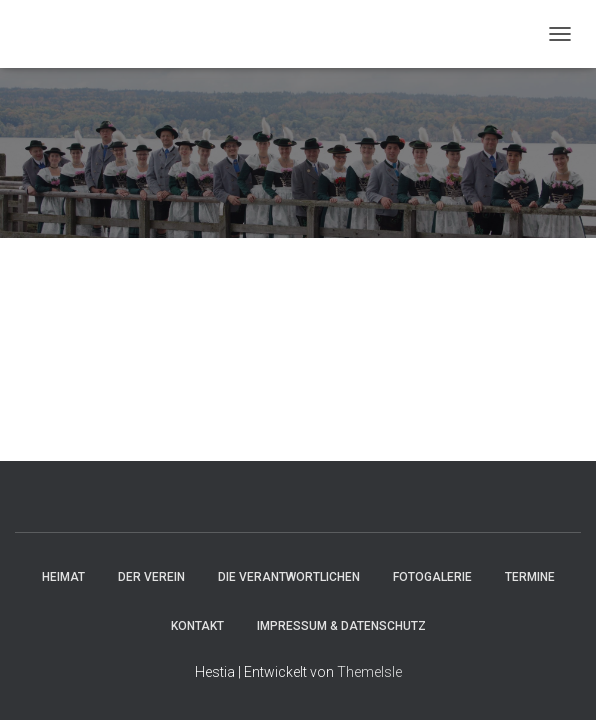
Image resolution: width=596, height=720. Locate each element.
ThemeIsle (369, 672)
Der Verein (151, 577)
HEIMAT (63, 577)
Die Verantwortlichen (289, 577)
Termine (530, 577)
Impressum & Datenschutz (341, 626)
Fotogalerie (432, 577)
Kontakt (197, 626)
